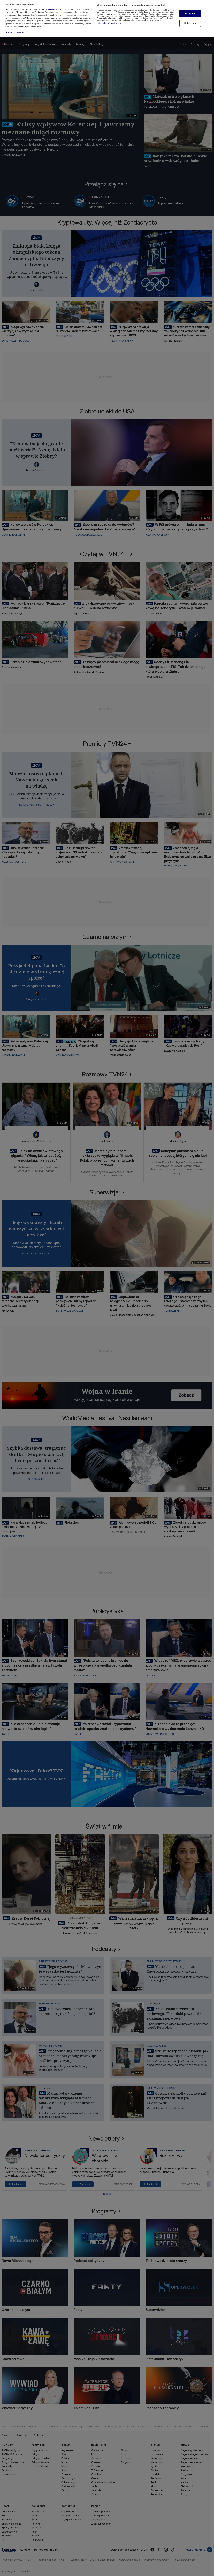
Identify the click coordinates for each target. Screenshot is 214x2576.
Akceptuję (190, 13)
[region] (107, 18)
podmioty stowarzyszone (58, 9)
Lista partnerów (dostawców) (109, 23)
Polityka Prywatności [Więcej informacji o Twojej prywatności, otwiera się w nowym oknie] (15, 32)
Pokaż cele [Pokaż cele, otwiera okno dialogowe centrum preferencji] (190, 23)
